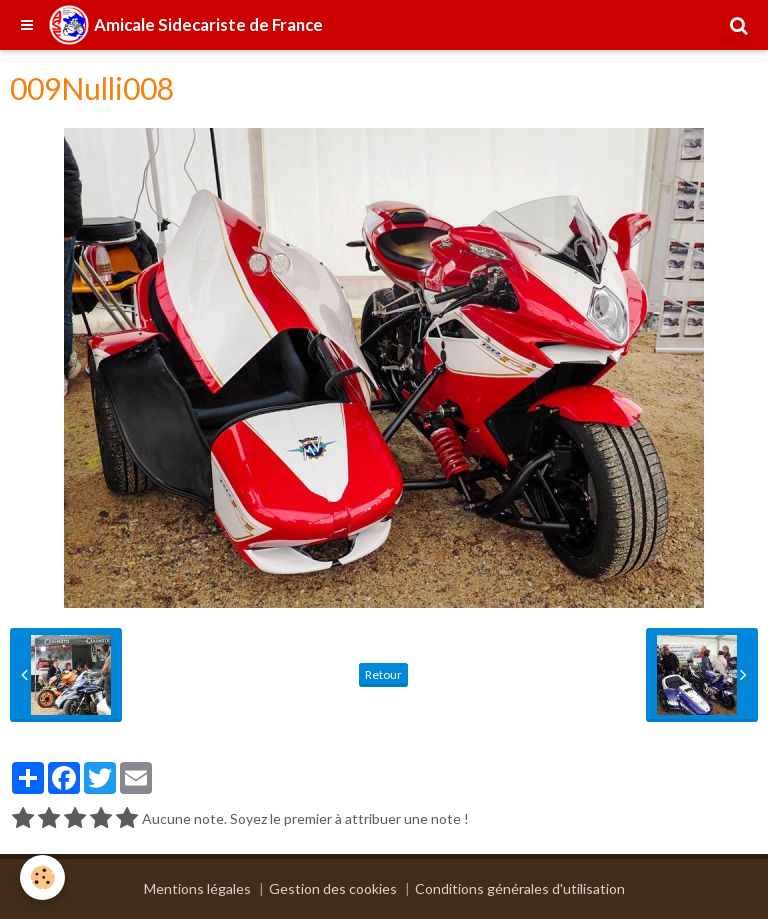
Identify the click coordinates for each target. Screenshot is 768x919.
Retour (383, 674)
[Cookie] (42, 877)
